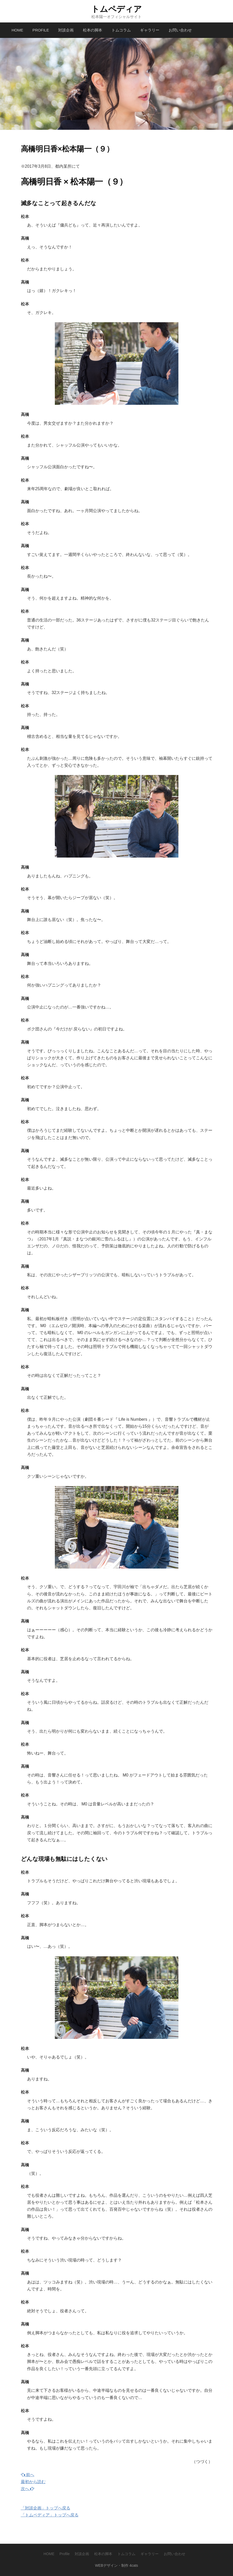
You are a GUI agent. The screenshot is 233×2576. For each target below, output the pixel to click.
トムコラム (121, 30)
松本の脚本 (92, 30)
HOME (17, 30)
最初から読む (33, 2482)
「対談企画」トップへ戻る (45, 2508)
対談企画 (66, 30)
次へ (27, 2488)
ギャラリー (149, 30)
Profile (40, 30)
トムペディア (116, 9)
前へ (27, 2475)
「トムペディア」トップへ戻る (50, 2515)
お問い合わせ (180, 30)
